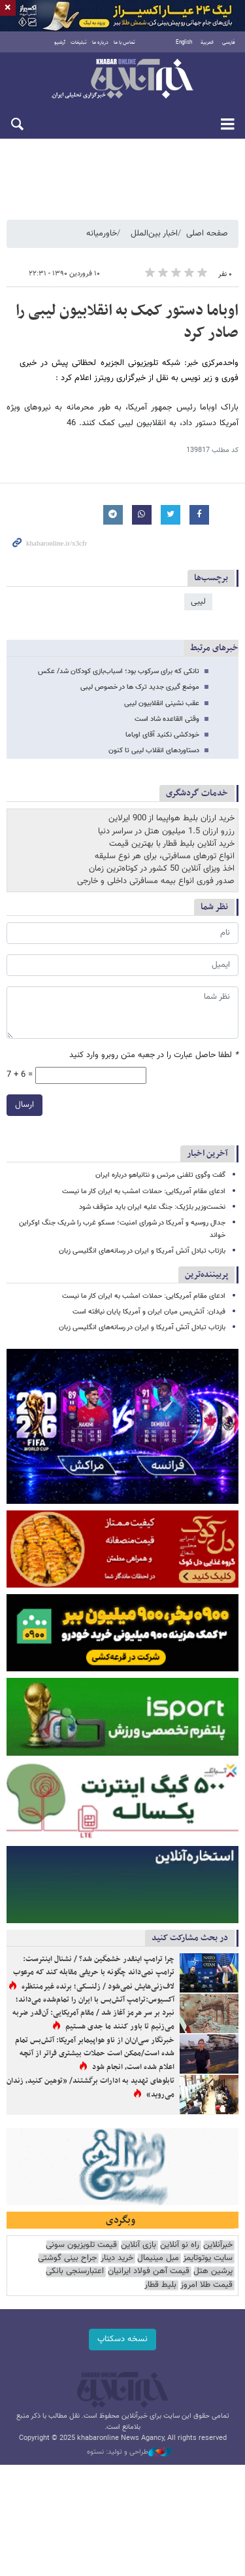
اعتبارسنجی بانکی (75, 2271)
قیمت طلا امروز (206, 2285)
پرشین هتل (213, 2271)
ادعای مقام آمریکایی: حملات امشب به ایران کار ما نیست (143, 1191)
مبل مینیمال (158, 2258)
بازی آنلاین (138, 2245)
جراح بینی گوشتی (67, 2258)
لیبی (198, 601)
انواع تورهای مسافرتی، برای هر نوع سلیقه (165, 856)
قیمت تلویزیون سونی (81, 2245)
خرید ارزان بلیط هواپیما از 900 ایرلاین (171, 818)
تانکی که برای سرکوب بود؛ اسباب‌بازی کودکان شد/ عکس (118, 671)
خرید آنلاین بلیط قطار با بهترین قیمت (172, 843)
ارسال (24, 1104)
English (184, 42)
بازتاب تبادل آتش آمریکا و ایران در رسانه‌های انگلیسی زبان (142, 1251)
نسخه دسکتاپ (122, 2339)
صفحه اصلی (207, 233)
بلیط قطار (160, 2285)
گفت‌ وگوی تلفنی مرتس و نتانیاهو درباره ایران (160, 1175)
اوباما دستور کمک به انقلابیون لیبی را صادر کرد (127, 322)
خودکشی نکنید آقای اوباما (162, 734)
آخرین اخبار (207, 1153)
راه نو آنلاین (179, 2245)
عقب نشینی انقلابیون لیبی (161, 703)
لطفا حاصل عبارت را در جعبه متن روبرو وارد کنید (153, 1055)
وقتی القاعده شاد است (167, 719)
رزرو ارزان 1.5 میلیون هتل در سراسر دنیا (166, 831)
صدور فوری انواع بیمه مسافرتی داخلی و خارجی (156, 881)
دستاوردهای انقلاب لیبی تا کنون (153, 750)
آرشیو (59, 42)
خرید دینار (117, 2258)
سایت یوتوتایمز (208, 2258)
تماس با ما (124, 42)
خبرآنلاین (122, 80)
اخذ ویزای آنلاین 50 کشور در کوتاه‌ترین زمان (162, 868)
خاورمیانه (101, 233)
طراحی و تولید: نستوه (129, 2452)
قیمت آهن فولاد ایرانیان (148, 2271)
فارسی (228, 42)
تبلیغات (79, 42)
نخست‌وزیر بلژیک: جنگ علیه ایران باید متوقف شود (152, 1207)
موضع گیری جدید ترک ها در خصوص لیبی (139, 687)
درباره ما (100, 42)
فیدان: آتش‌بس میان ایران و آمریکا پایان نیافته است (149, 1311)
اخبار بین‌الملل (154, 233)
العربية (207, 42)
